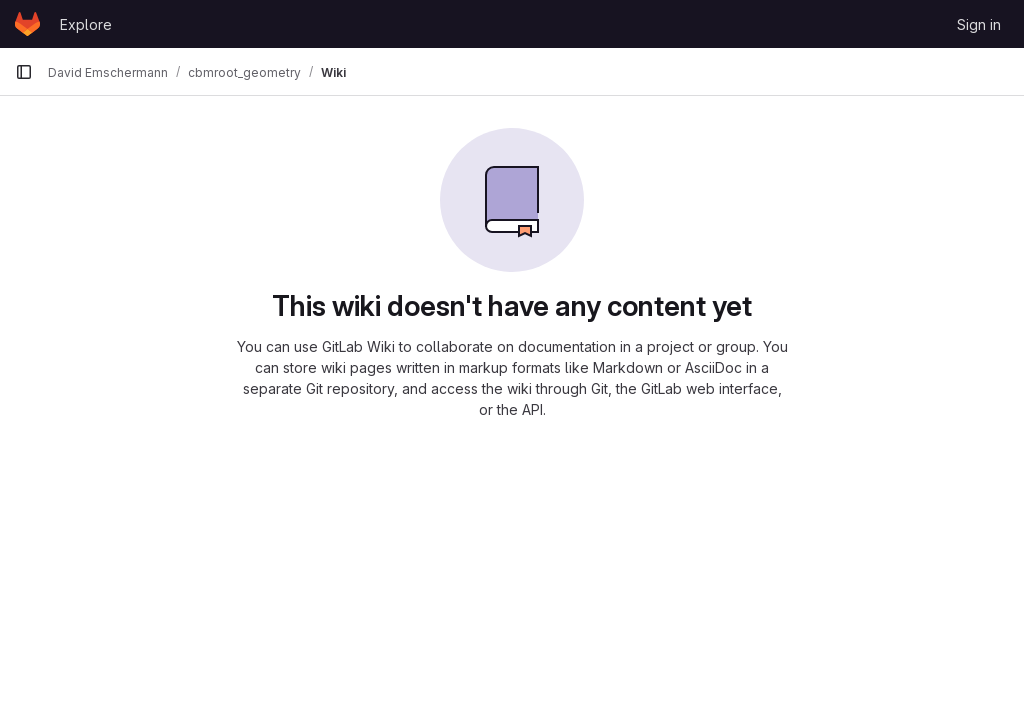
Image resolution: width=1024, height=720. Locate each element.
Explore (86, 24)
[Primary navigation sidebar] (24, 72)
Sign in (979, 24)
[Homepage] (27, 24)
